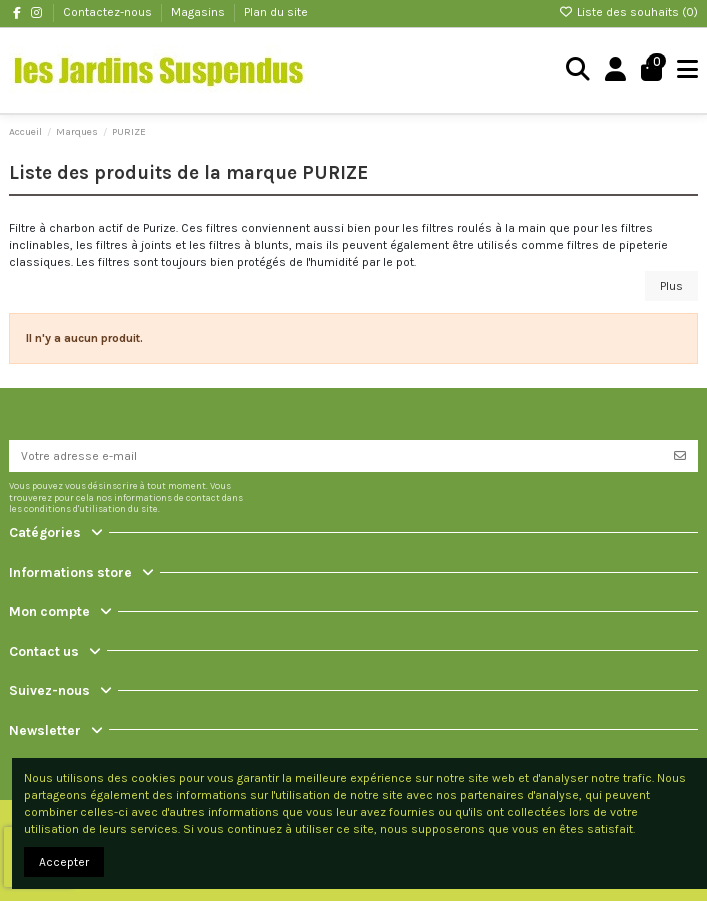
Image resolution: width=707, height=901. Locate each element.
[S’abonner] (680, 456)
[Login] (616, 70)
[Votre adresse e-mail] (336, 456)
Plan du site (276, 12)
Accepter (64, 862)
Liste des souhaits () (628, 12)
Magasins (199, 12)
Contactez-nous (109, 12)
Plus (671, 286)
